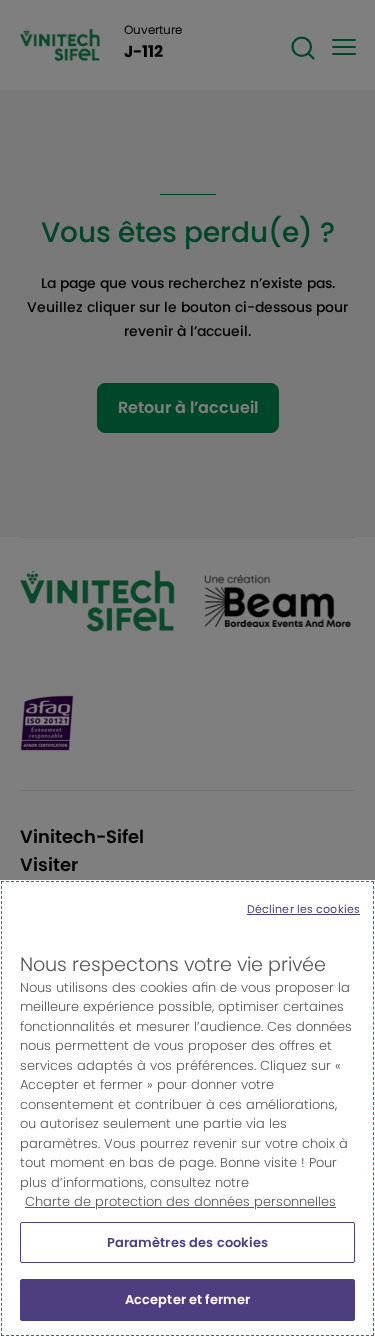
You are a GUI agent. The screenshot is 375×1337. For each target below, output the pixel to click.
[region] (187, 1108)
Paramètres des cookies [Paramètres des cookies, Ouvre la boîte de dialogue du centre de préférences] (188, 1242)
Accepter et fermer (187, 1299)
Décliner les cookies (303, 909)
